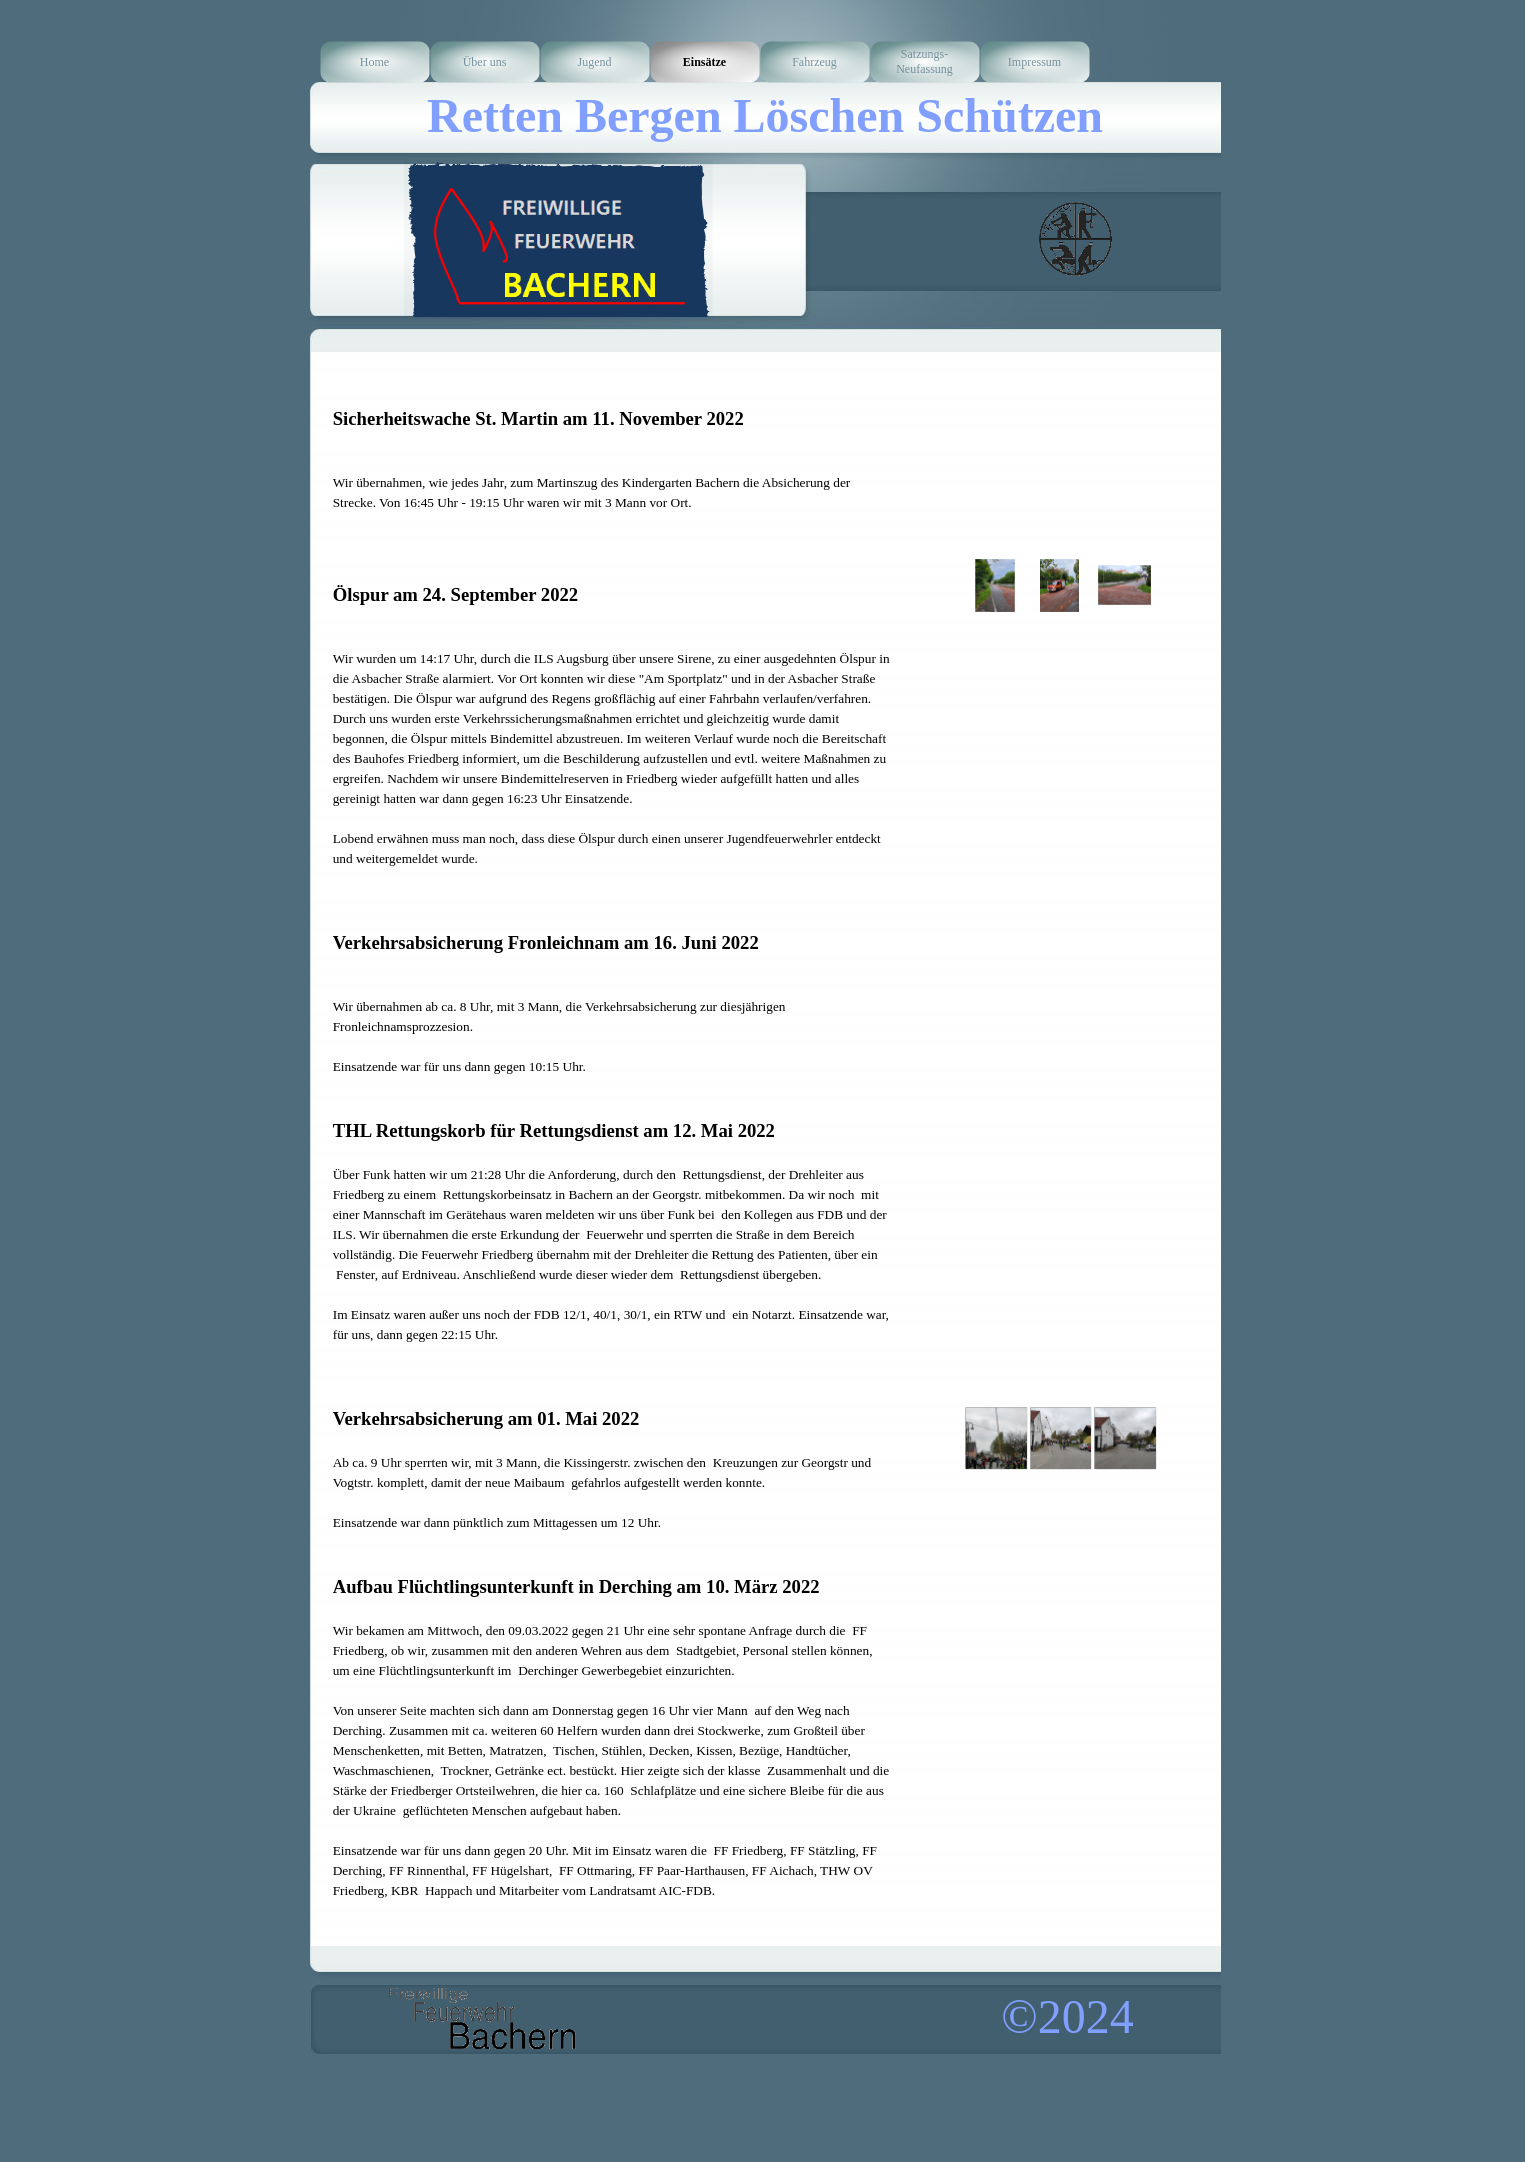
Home (374, 62)
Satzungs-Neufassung (924, 61)
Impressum (1034, 62)
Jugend (595, 62)
